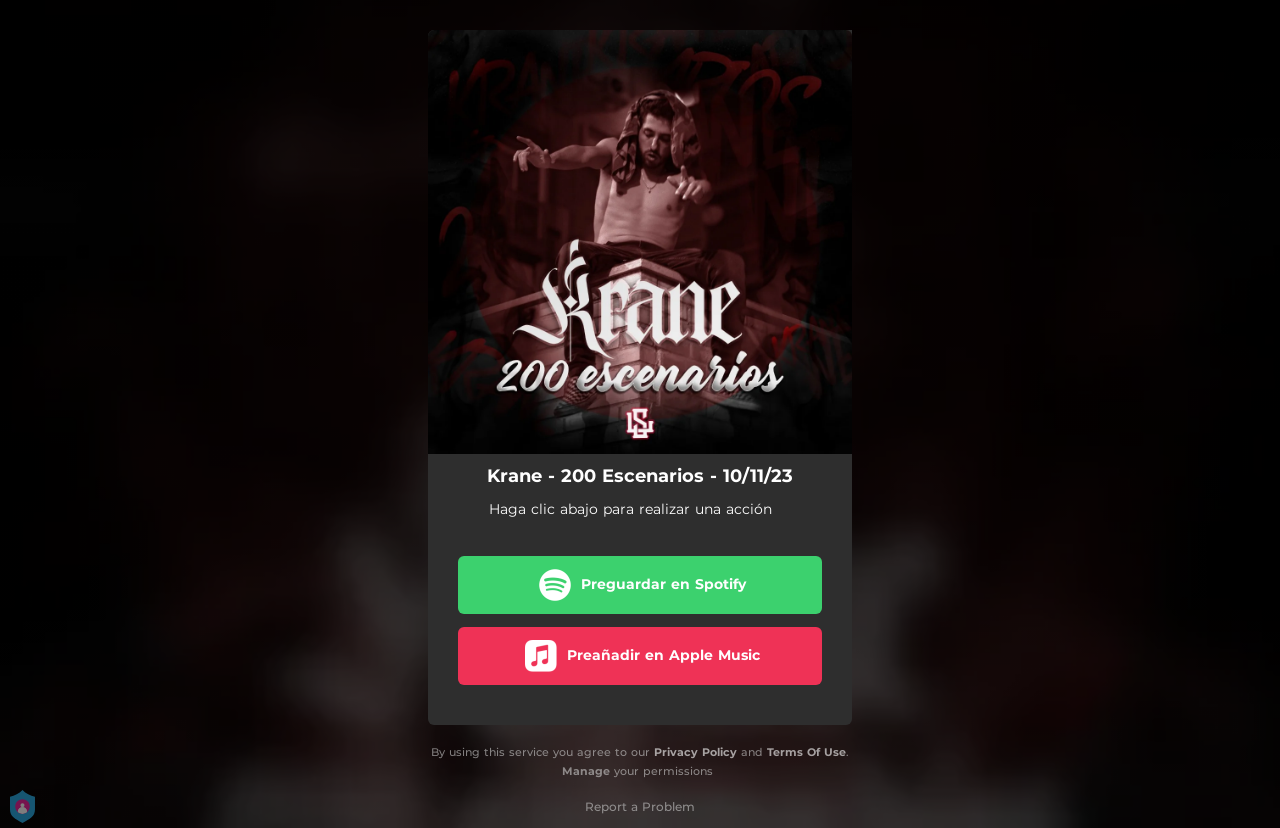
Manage (586, 771)
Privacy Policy (695, 752)
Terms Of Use (806, 752)
